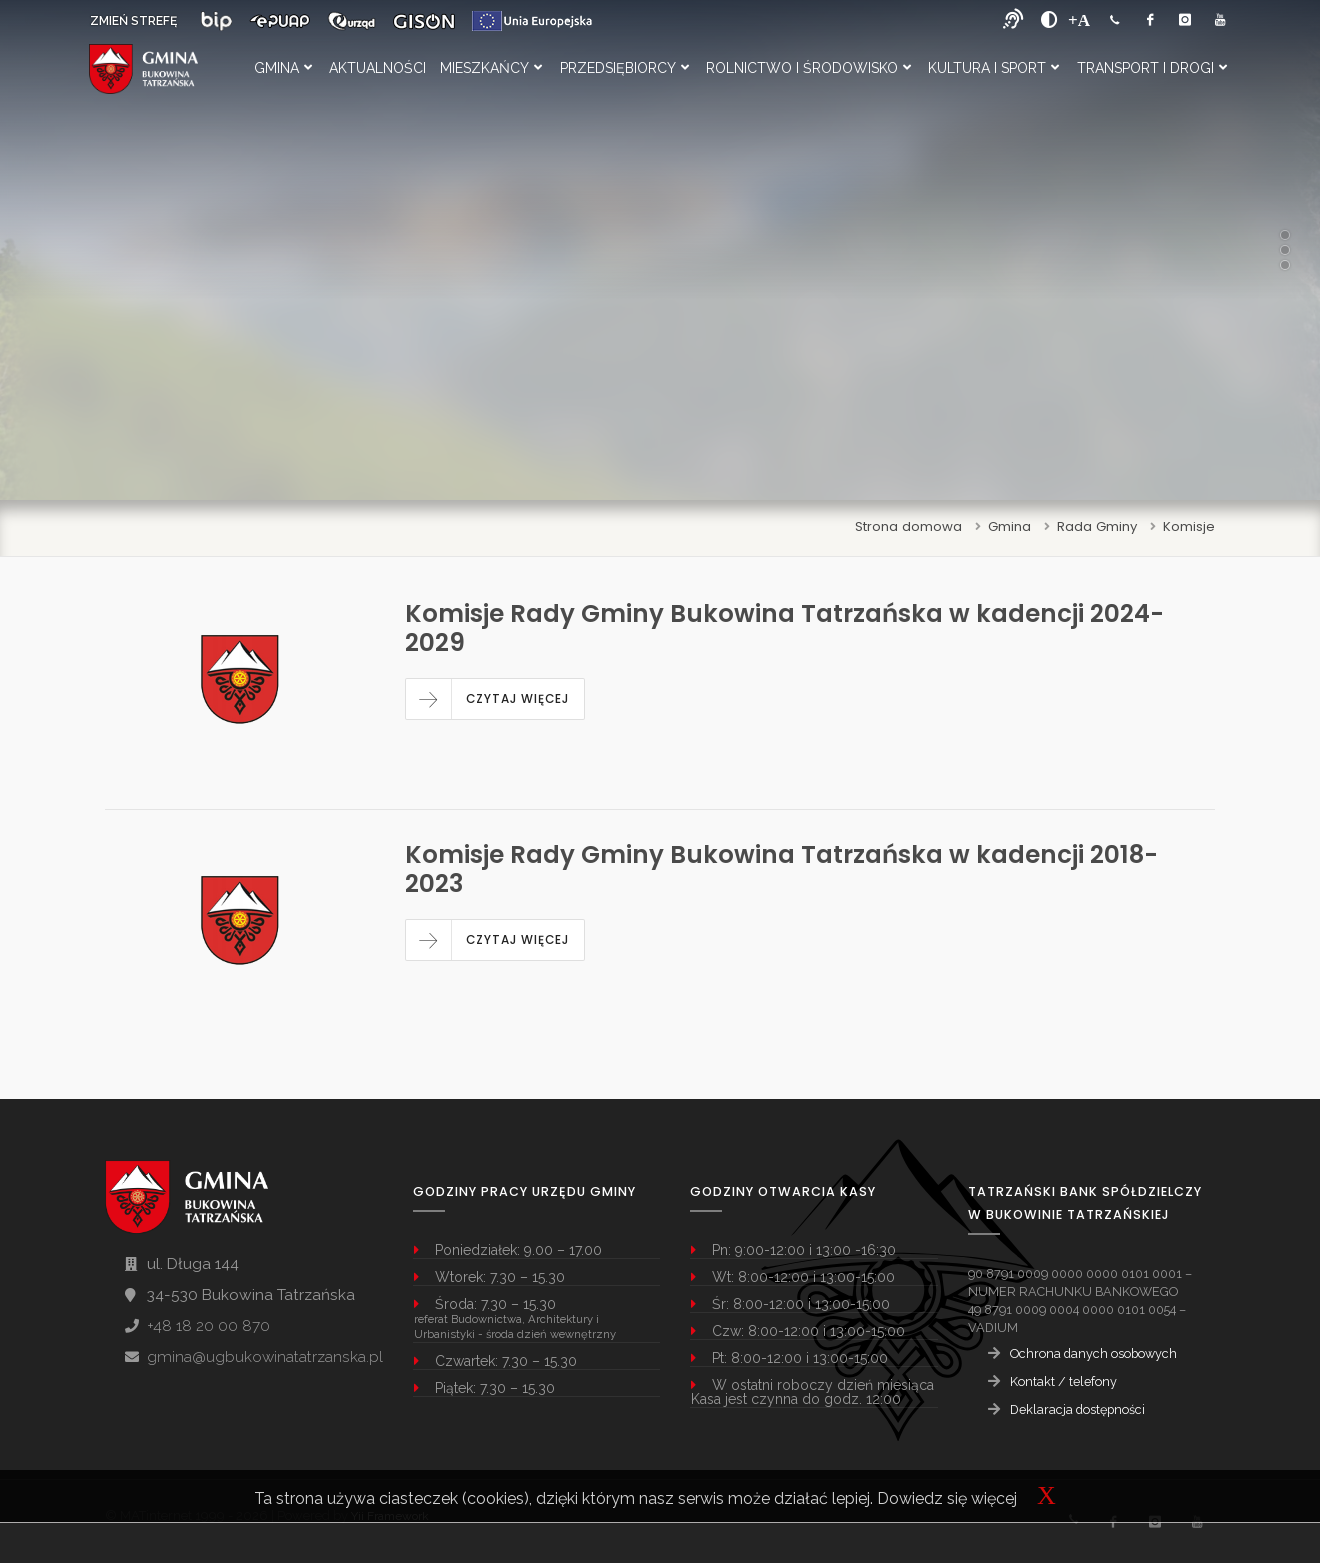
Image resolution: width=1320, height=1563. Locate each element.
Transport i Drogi (1152, 68)
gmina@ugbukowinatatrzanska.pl (265, 1357)
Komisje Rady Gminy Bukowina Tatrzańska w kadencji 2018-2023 (781, 869)
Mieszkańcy (491, 68)
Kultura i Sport (993, 68)
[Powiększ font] (1079, 20)
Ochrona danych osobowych (1093, 1353)
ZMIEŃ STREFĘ (133, 21)
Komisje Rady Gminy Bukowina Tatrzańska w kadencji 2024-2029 (784, 628)
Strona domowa (908, 526)
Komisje (1189, 526)
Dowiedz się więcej (947, 1498)
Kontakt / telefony (1063, 1381)
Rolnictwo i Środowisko (808, 68)
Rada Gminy (1097, 526)
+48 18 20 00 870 (208, 1326)
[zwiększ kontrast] (1049, 20)
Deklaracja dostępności (1077, 1409)
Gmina (283, 68)
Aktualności (377, 68)
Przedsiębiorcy (624, 68)
